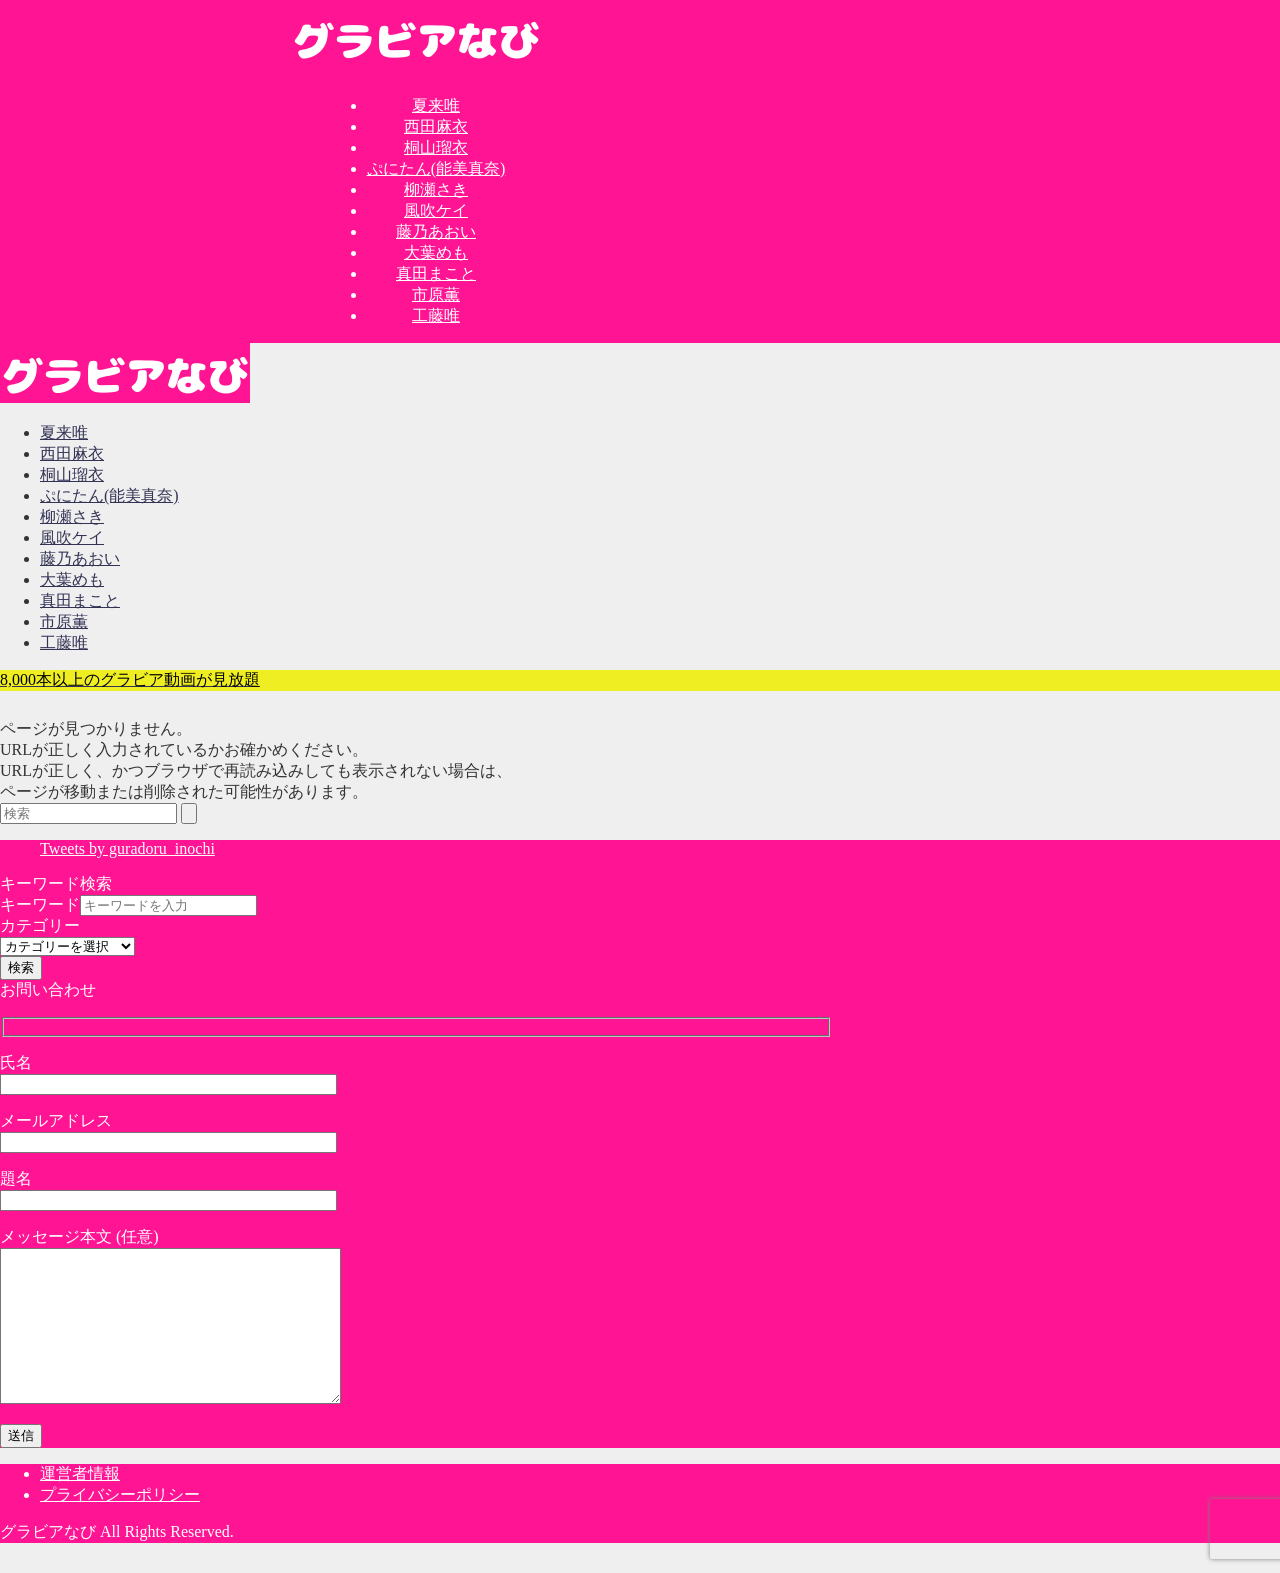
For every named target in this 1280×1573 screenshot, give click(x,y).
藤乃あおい (436, 231)
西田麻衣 (436, 126)
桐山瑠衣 (436, 147)
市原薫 (436, 294)
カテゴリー (40, 925)
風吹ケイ (436, 210)
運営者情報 (80, 1503)
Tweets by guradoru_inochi (127, 848)
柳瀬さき (436, 189)
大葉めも (436, 252)
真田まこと (436, 273)
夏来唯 (436, 105)
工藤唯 (436, 315)
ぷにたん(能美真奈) (436, 168)
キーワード (40, 904)
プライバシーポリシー (120, 1524)
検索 (21, 967)
